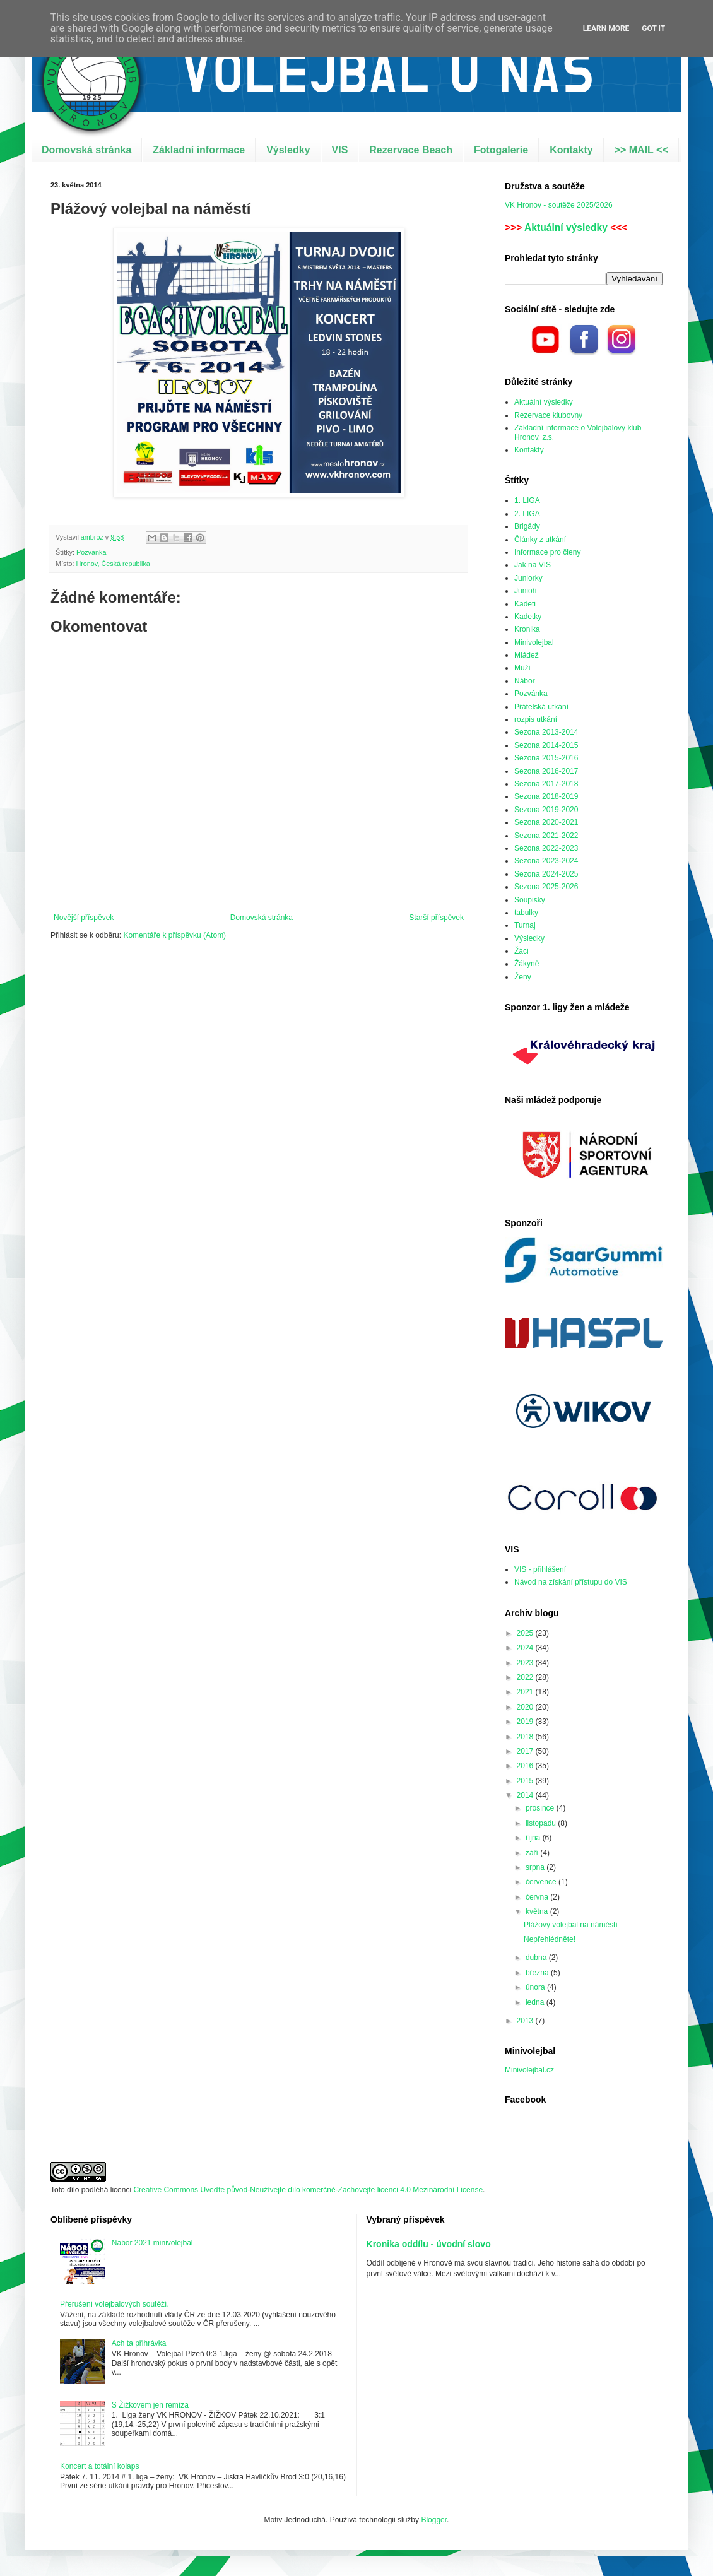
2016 (526, 1765)
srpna (536, 1867)
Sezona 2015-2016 (546, 757)
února (536, 1987)
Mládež (526, 655)
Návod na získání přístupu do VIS (570, 1582)
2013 (526, 2020)
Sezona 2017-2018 (546, 783)
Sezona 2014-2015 (546, 745)
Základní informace (199, 150)
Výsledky (288, 150)
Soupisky (529, 899)
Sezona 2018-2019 (546, 796)
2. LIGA (527, 513)
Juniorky (528, 578)
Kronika (527, 629)
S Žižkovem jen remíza (150, 2405)
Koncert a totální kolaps (99, 2466)
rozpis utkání (535, 719)
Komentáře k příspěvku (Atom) (174, 935)
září (533, 1852)
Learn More (606, 28)
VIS (340, 150)
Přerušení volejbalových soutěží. (114, 2304)
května (538, 1911)
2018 (526, 1736)
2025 (526, 1633)
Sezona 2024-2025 (546, 874)
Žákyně (526, 963)
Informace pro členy (547, 552)
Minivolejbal (534, 642)
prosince (541, 1808)
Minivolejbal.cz (529, 2069)
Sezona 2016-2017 (546, 771)
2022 (526, 1677)
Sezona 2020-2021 (546, 822)
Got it (653, 28)
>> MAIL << (641, 150)
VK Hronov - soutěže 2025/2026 (559, 205)
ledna (536, 2002)
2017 (526, 1751)
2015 (526, 1780)
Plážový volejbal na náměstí (571, 1924)
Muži (522, 667)
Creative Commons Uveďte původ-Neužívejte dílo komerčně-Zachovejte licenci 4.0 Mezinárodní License (308, 2189)
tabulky (526, 912)
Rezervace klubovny (548, 415)
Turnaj (525, 925)
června (538, 1897)
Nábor (524, 680)
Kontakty (571, 150)
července (542, 1881)
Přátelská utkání (541, 706)
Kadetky (527, 616)
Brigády (527, 526)
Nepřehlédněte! (549, 1939)
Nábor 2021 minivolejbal (152, 2242)
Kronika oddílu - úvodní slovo (429, 2244)
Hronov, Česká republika (113, 563)
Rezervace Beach (410, 150)
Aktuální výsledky (566, 227)
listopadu (542, 1823)
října (534, 1837)
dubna (537, 1957)
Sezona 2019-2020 (546, 809)
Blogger (434, 2519)
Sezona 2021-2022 (546, 835)
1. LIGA (527, 500)
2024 (526, 1647)
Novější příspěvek (84, 917)
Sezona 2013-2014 (546, 732)
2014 (526, 1795)
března (538, 1972)
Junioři (525, 590)
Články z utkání (540, 539)
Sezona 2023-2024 (546, 860)
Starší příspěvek (436, 917)
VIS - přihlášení (540, 1569)
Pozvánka (91, 552)
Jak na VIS (532, 564)
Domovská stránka (86, 150)
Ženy (522, 976)
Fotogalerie (501, 150)
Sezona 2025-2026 (546, 886)
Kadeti (525, 604)
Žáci (521, 951)
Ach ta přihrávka (139, 2343)
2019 (526, 1721)
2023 (526, 1662)
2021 (526, 1691)
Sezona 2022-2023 (546, 848)
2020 (526, 1707)
